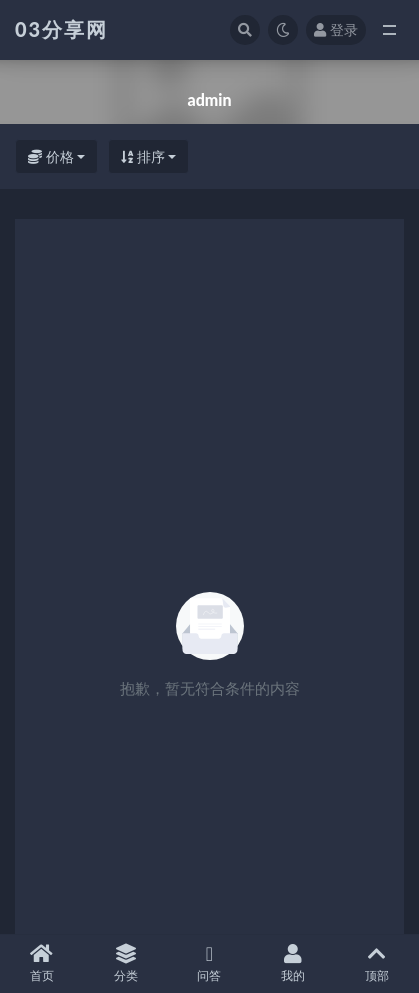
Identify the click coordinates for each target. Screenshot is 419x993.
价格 (51, 156)
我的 (293, 963)
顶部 (377, 963)
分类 (126, 963)
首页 (42, 963)
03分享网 (61, 29)
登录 (336, 29)
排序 (143, 156)
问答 (210, 963)
